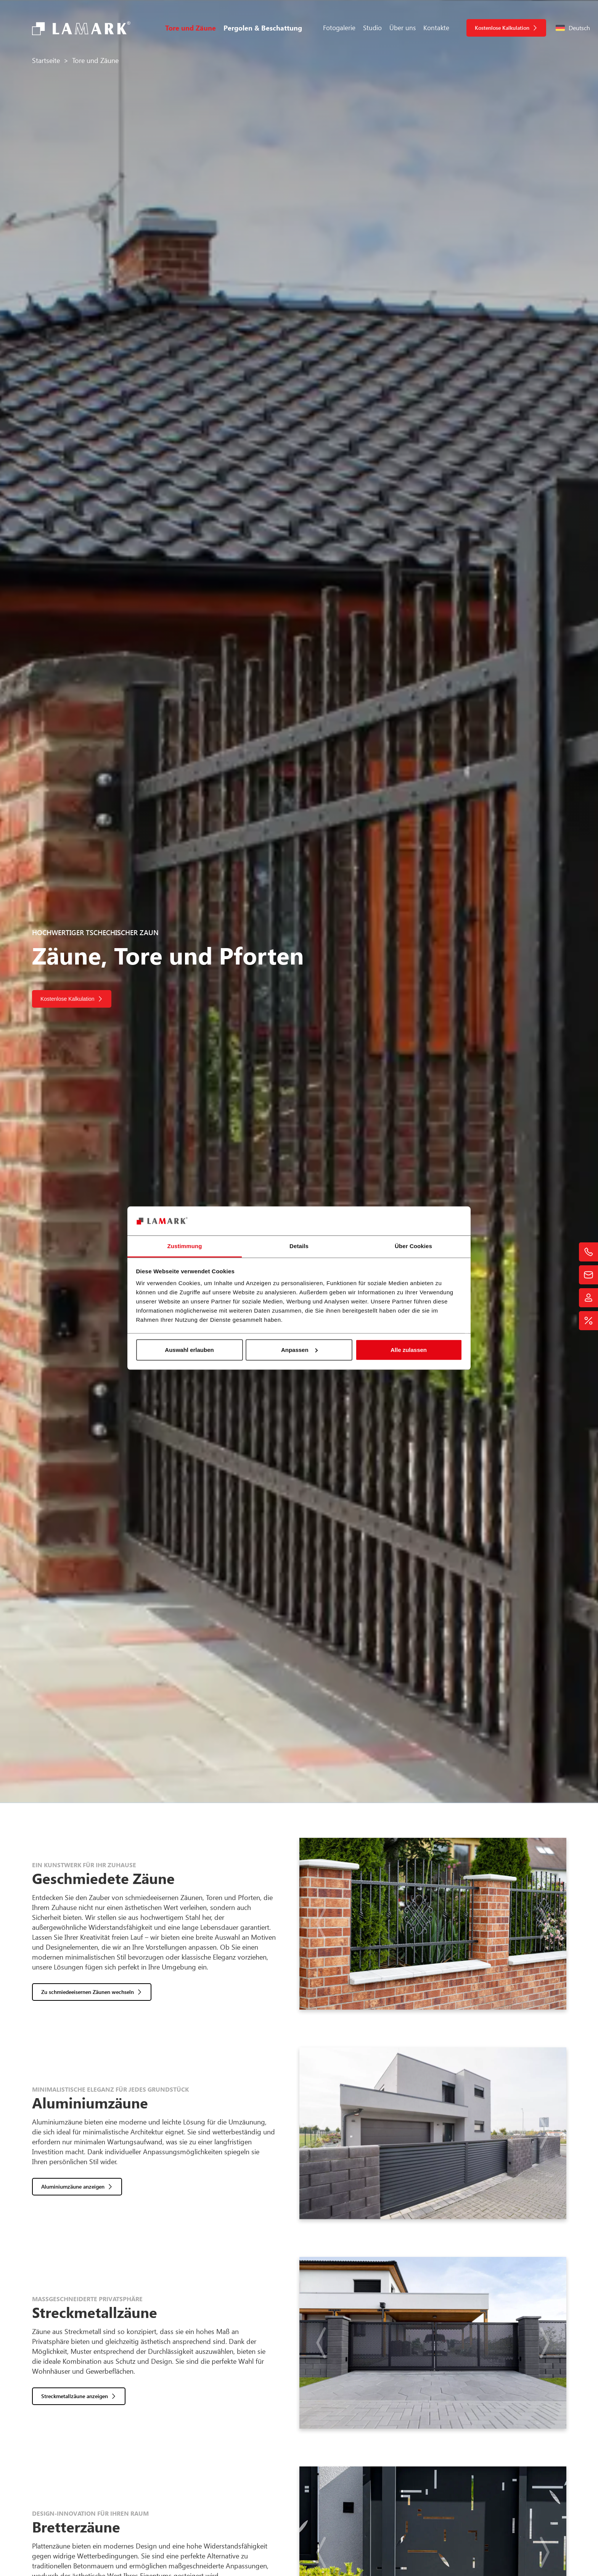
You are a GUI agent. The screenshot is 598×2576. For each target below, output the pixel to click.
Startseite (46, 60)
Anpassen (299, 1350)
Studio (372, 28)
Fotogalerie (339, 28)
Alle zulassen (409, 1350)
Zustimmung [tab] (184, 1246)
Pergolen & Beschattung (262, 28)
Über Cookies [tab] (413, 1246)
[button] (322, 1924)
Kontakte (436, 28)
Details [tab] (299, 1246)
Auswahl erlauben (189, 1350)
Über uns (402, 28)
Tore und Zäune (190, 28)
